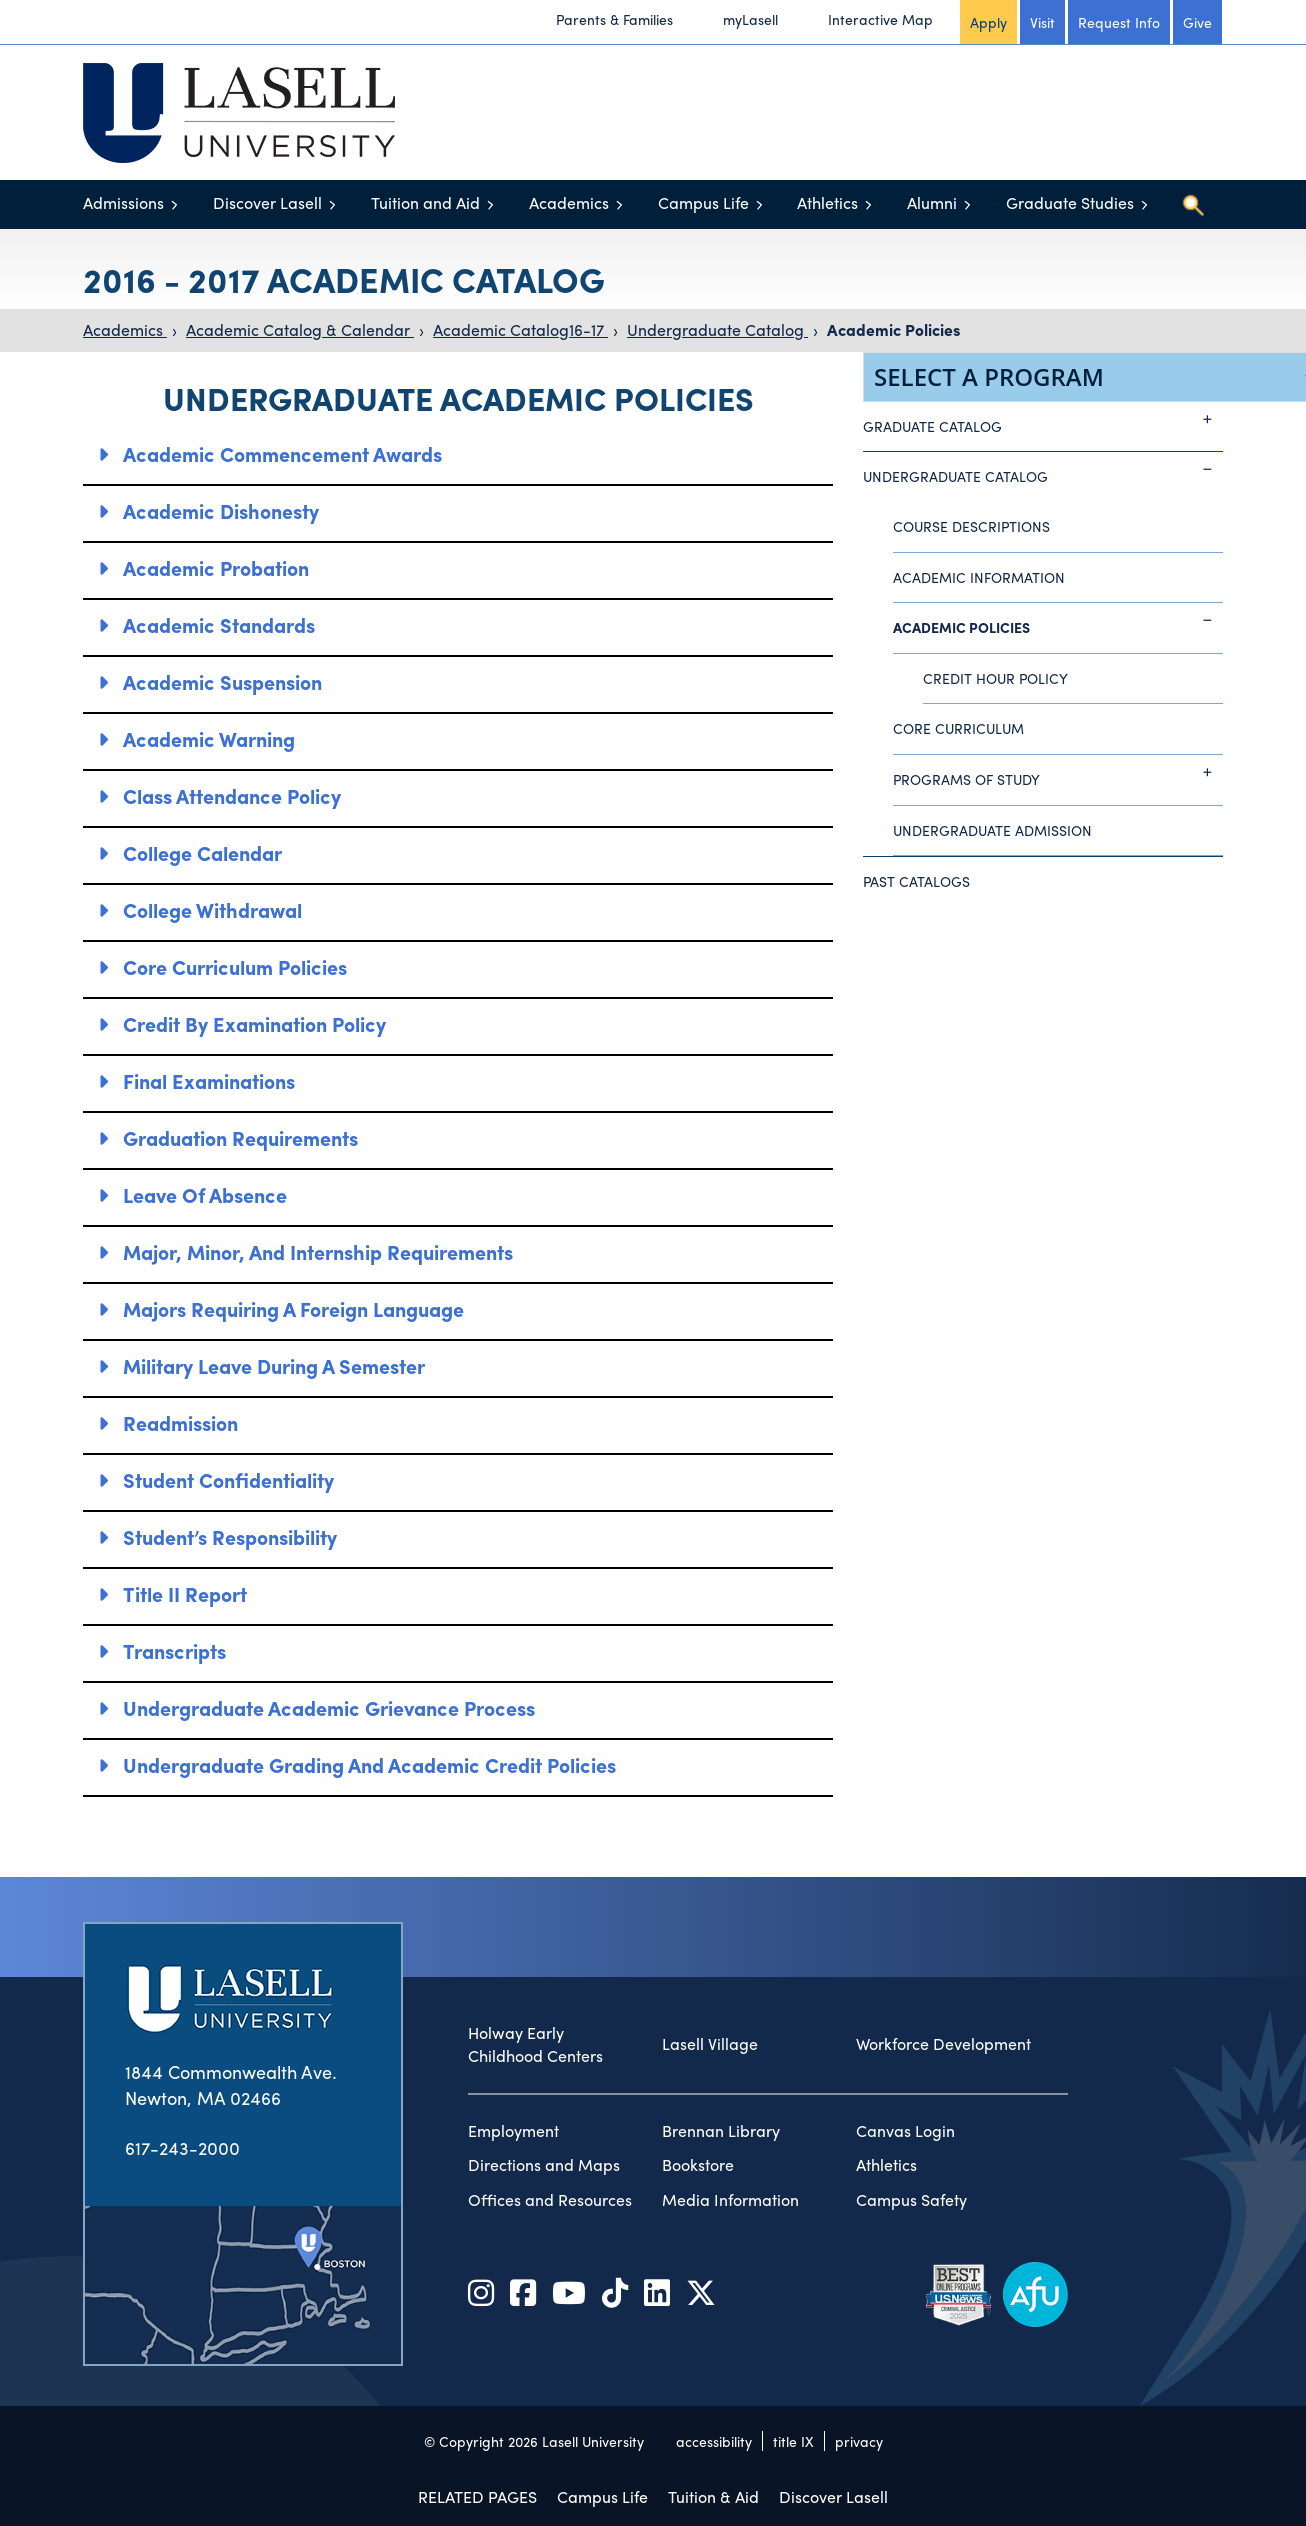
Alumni (932, 202)
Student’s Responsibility (230, 1536)
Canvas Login (905, 2131)
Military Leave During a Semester (274, 1365)
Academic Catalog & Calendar (300, 329)
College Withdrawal (212, 909)
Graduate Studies (1070, 202)
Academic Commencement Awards (282, 453)
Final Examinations (209, 1080)
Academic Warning (209, 738)
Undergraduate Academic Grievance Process (329, 1707)
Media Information (730, 2200)
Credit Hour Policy (995, 678)
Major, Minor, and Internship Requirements (318, 1251)
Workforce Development (943, 2044)
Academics (569, 202)
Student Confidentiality (228, 1479)
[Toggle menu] (174, 204)
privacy (859, 2441)
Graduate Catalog (1043, 419)
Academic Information (979, 577)
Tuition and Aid (425, 202)
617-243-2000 (182, 2147)
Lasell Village (710, 2044)
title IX (793, 2441)
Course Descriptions (971, 526)
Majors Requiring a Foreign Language (293, 1308)
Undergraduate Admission (992, 830)
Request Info (1119, 22)
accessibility (714, 2441)
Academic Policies (893, 329)
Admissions (123, 202)
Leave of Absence (205, 1194)
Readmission (180, 1422)
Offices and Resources (550, 2200)
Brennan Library (721, 2131)
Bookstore (698, 2165)
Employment (513, 2131)
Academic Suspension (222, 681)
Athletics (827, 202)
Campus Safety (911, 2200)
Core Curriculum (958, 728)
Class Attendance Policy (232, 795)
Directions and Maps (544, 2165)
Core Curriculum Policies (235, 966)
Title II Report (185, 1593)
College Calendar (202, 852)
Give (1197, 22)
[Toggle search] (1193, 205)
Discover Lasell (267, 202)
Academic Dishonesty (221, 510)
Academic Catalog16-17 (520, 329)
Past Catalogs (916, 881)
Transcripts (174, 1650)
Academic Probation (216, 567)
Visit (1042, 22)
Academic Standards (219, 624)
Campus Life (703, 202)
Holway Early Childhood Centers (535, 2044)
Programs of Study (1058, 772)
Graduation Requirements (240, 1137)
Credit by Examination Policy (254, 1023)
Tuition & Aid (713, 2496)
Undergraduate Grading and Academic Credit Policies (369, 1764)
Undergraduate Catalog (717, 329)
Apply (988, 22)
